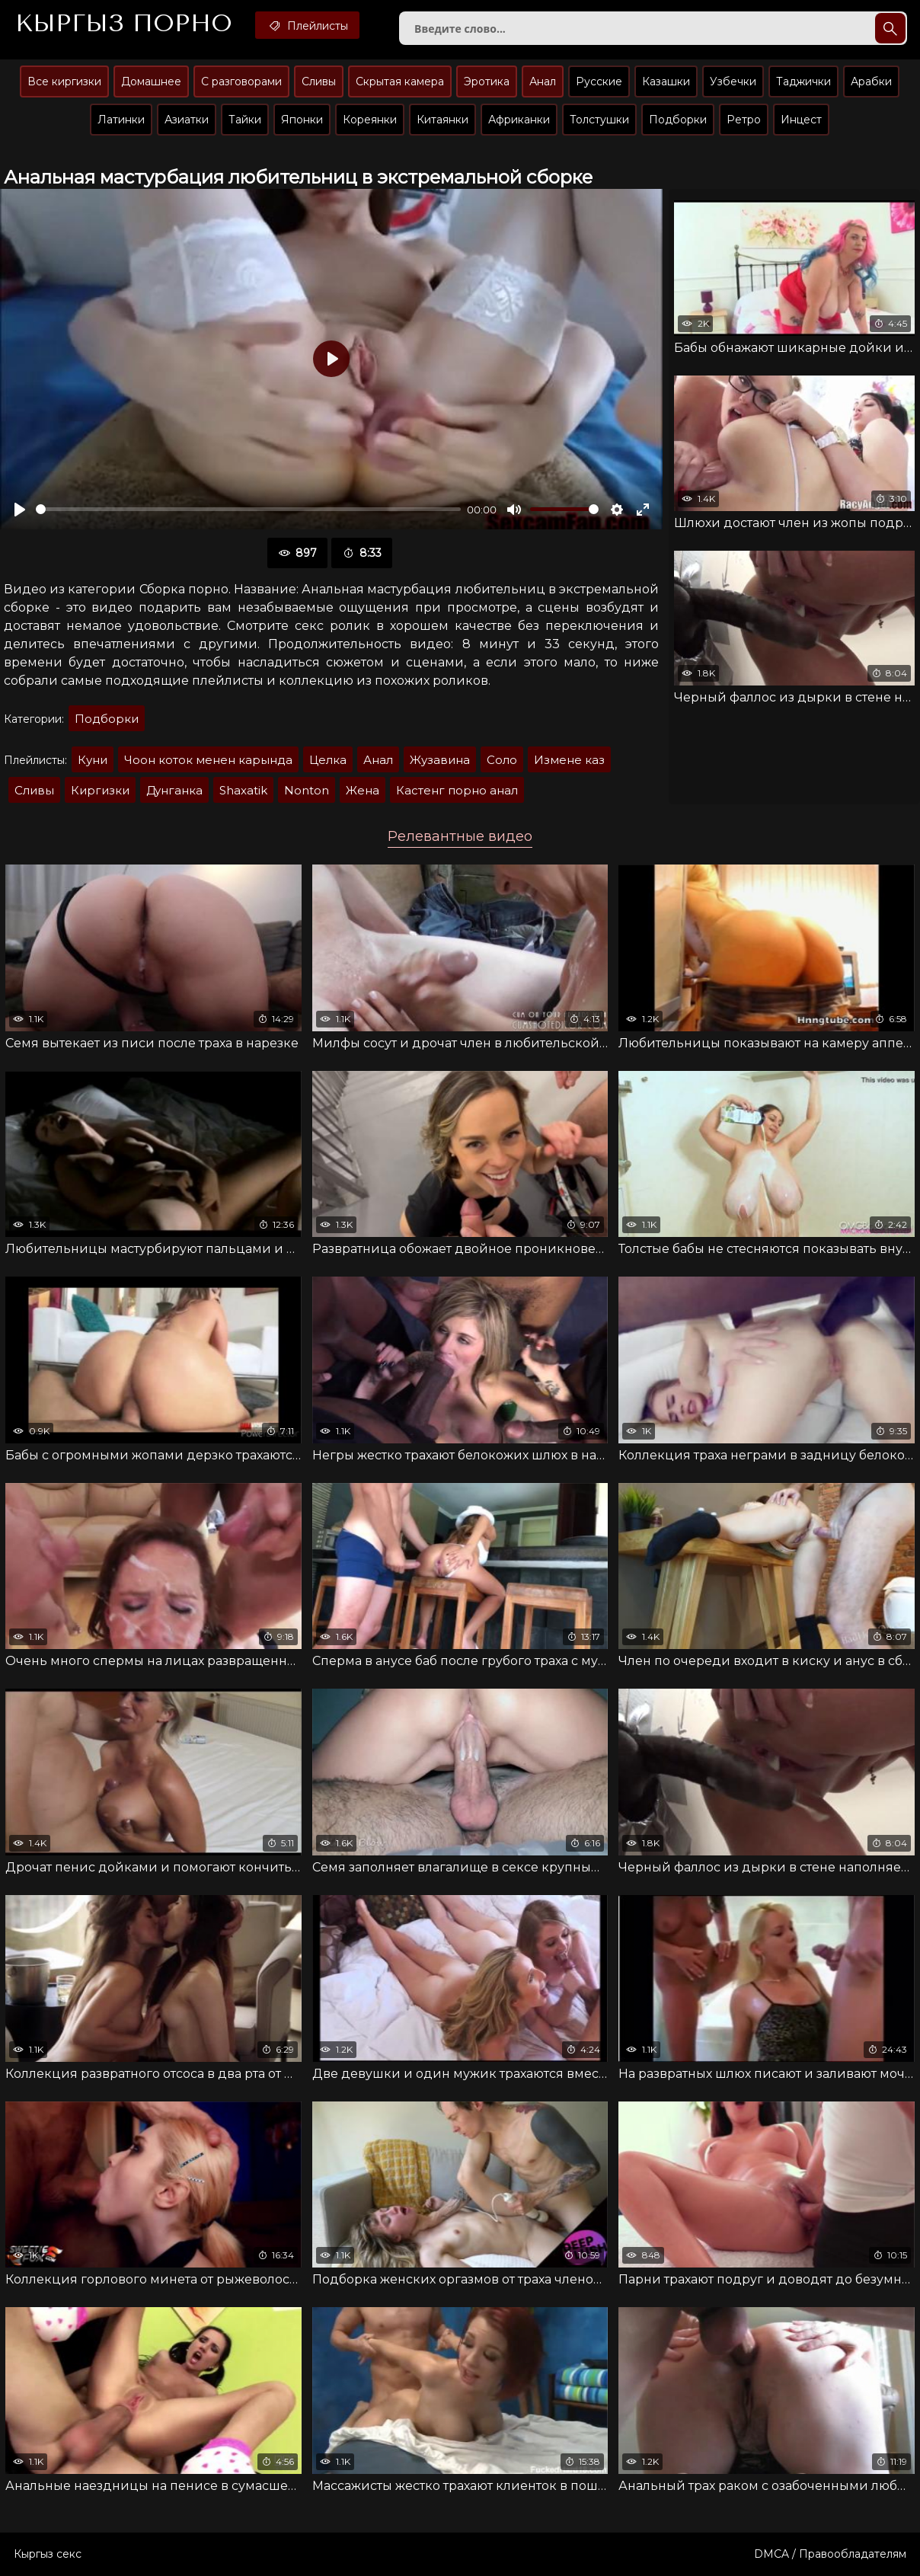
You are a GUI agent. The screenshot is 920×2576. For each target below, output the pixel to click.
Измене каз (569, 760)
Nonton (306, 790)
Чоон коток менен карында (208, 760)
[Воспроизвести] (20, 509)
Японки (302, 119)
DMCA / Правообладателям (830, 2554)
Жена (362, 790)
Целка (328, 760)
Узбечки (733, 81)
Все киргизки (64, 81)
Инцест (801, 119)
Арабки (871, 81)
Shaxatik (243, 790)
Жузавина (440, 760)
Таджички (803, 81)
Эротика (487, 81)
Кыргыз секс (47, 2554)
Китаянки (442, 119)
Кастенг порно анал (457, 790)
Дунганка (174, 790)
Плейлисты (307, 25)
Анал (542, 81)
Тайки (244, 119)
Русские (599, 81)
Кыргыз (123, 23)
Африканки (519, 119)
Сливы (319, 81)
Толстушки (599, 119)
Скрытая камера (400, 81)
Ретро (744, 119)
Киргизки (100, 790)
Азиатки (187, 119)
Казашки (666, 81)
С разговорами (241, 81)
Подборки (678, 119)
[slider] (248, 509)
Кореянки (370, 119)
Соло (502, 760)
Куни (92, 760)
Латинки (121, 119)
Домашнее (151, 81)
